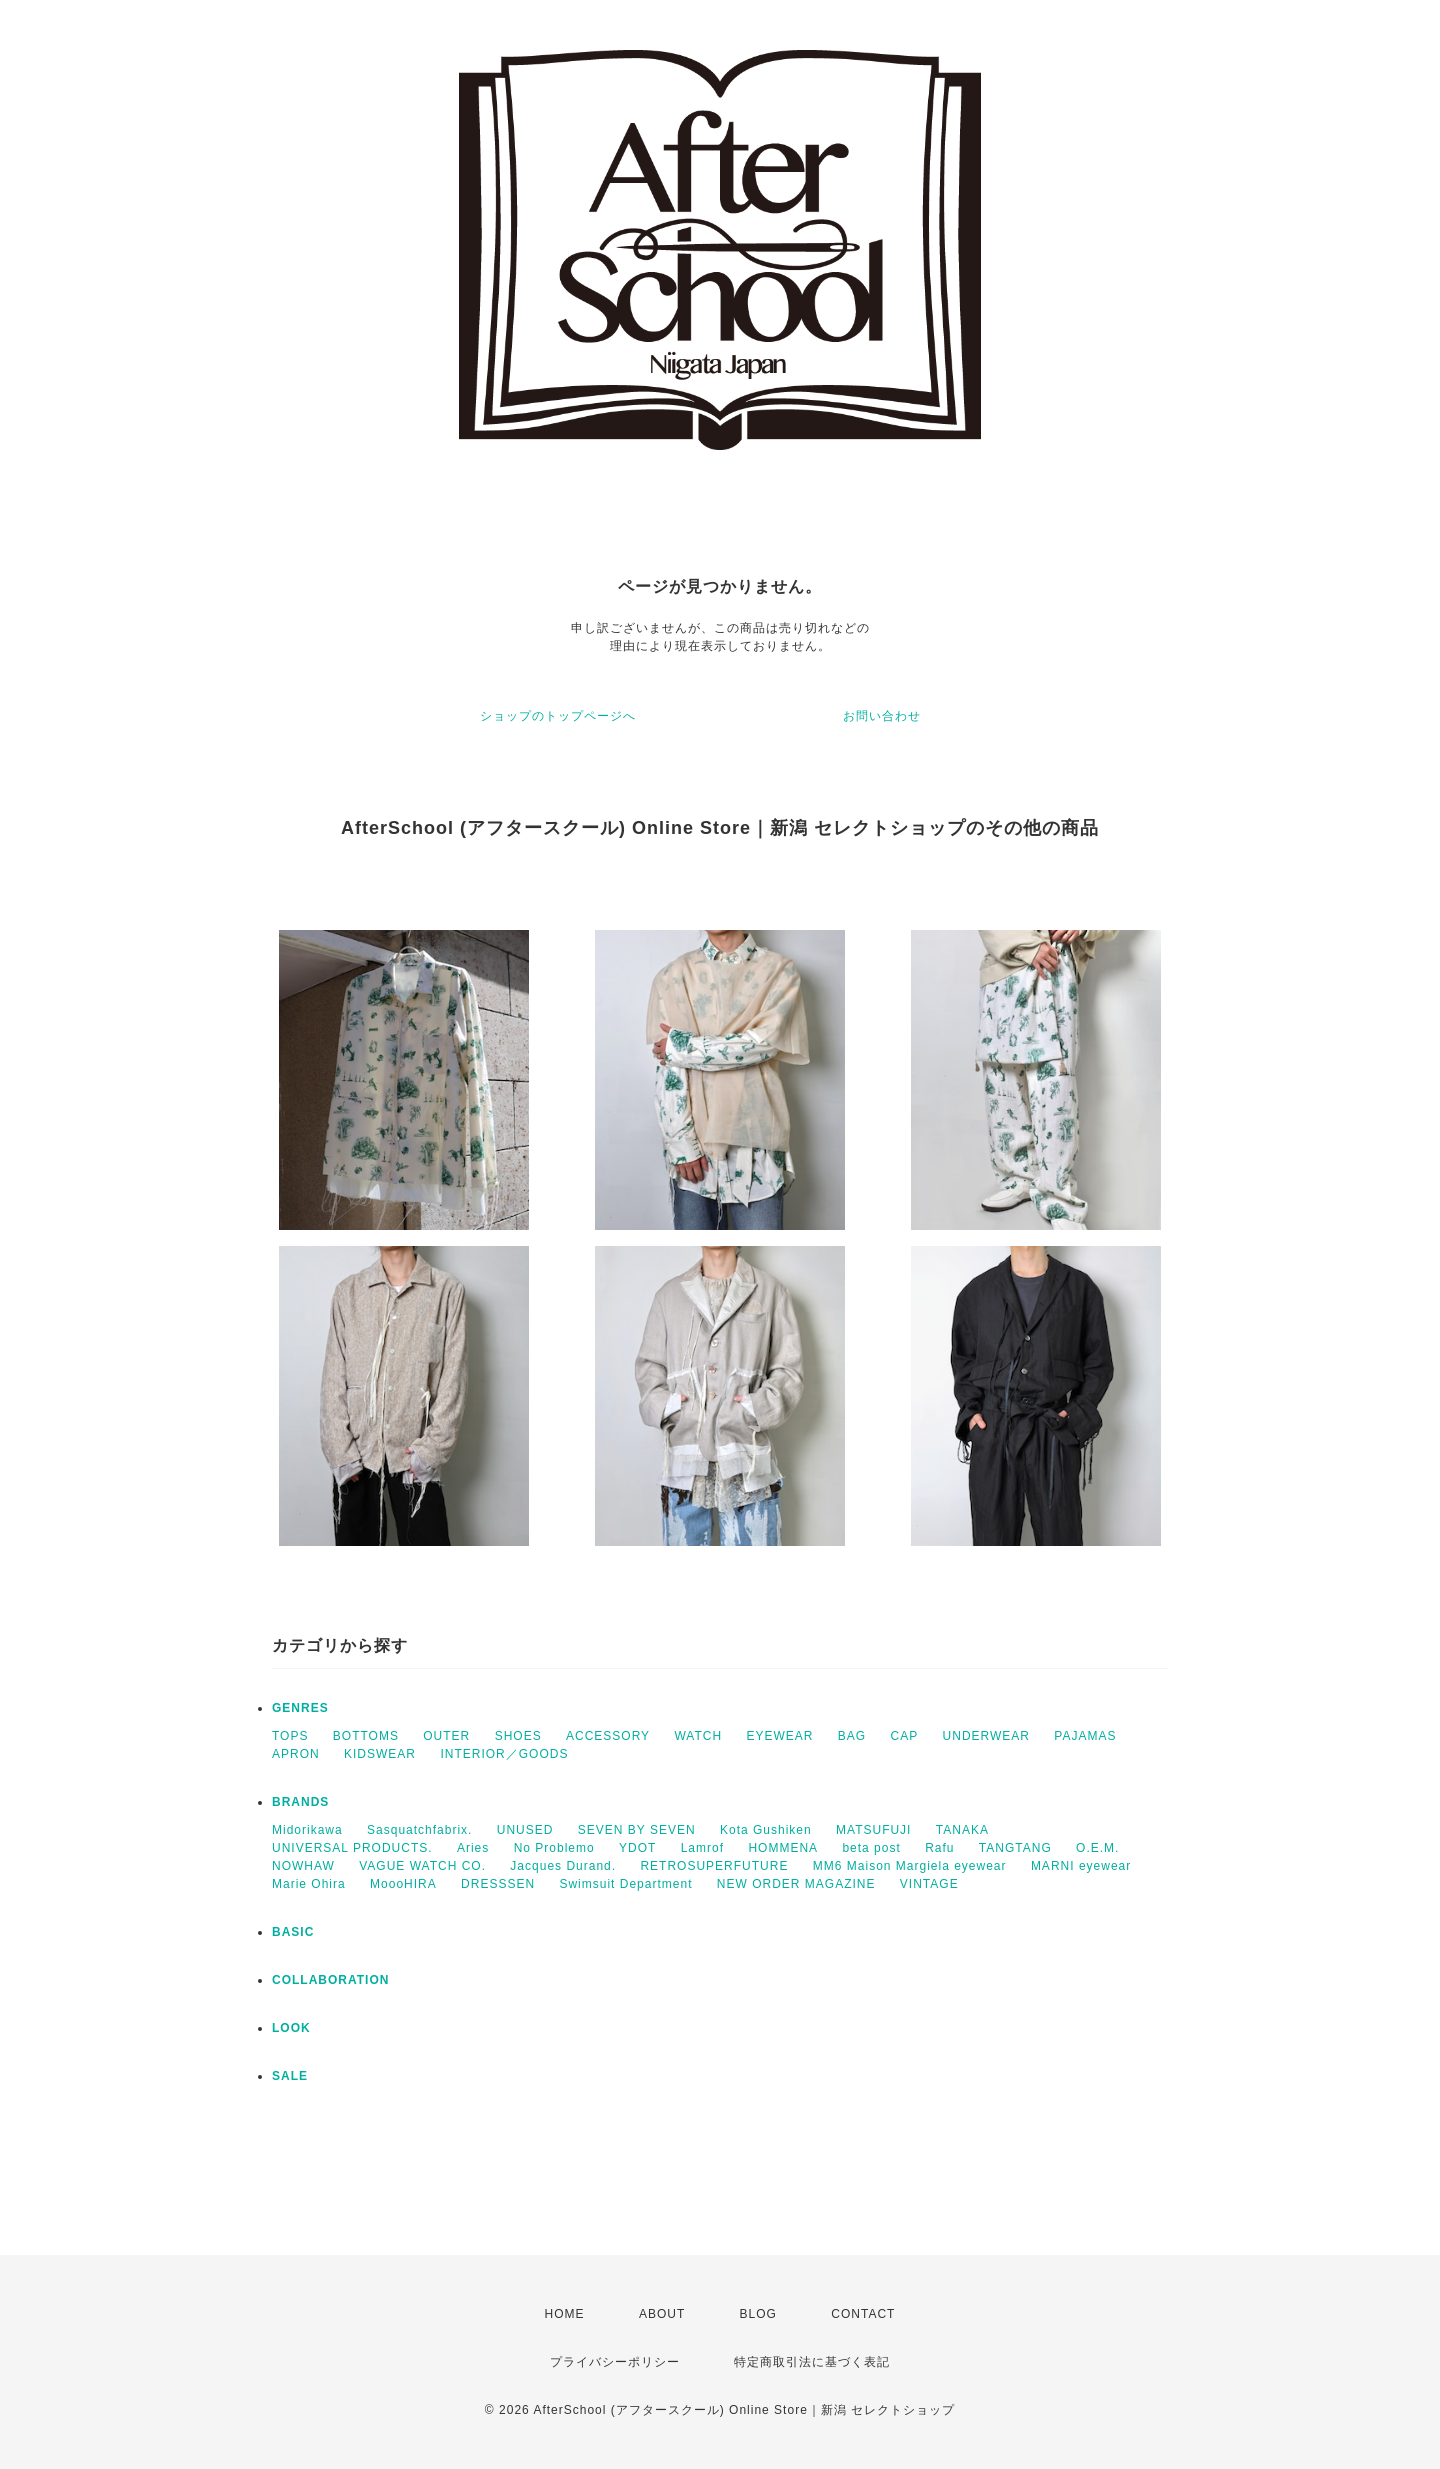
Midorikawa (307, 1830)
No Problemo (554, 1848)
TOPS (290, 1736)
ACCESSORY (608, 1736)
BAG (852, 1736)
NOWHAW (303, 1866)
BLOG (758, 2314)
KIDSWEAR (380, 1754)
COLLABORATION (330, 1980)
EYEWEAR (779, 1736)
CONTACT (863, 2314)
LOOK (291, 2028)
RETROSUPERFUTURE (714, 1866)
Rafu (939, 1848)
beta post (871, 1848)
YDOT (637, 1848)
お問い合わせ (882, 716)
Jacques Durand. (563, 1866)
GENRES (300, 1708)
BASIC (293, 1932)
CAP (905, 1736)
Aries (473, 1848)
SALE (290, 2076)
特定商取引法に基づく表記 (812, 2362)
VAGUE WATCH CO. (422, 1866)
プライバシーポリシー (615, 2362)
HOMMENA (783, 1848)
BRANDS (300, 1802)
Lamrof (702, 1848)
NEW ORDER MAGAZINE (796, 1884)
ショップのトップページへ (558, 716)
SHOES (518, 1736)
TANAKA (962, 1830)
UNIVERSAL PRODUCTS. (352, 1848)
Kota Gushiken (766, 1830)
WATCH (698, 1736)
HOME (565, 2314)
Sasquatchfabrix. (419, 1830)
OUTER (446, 1736)
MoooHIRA (403, 1884)
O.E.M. (1097, 1848)
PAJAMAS (1085, 1736)
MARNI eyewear (1081, 1866)
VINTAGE (929, 1884)
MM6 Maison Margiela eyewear (910, 1866)
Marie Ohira (309, 1884)
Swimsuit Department (625, 1884)
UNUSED (525, 1830)
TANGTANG (1015, 1848)
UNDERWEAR (986, 1736)
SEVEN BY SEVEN (637, 1830)
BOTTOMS (366, 1736)
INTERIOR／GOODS (504, 1754)
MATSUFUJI (873, 1830)
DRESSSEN (498, 1884)
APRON (296, 1754)
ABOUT (662, 2314)
